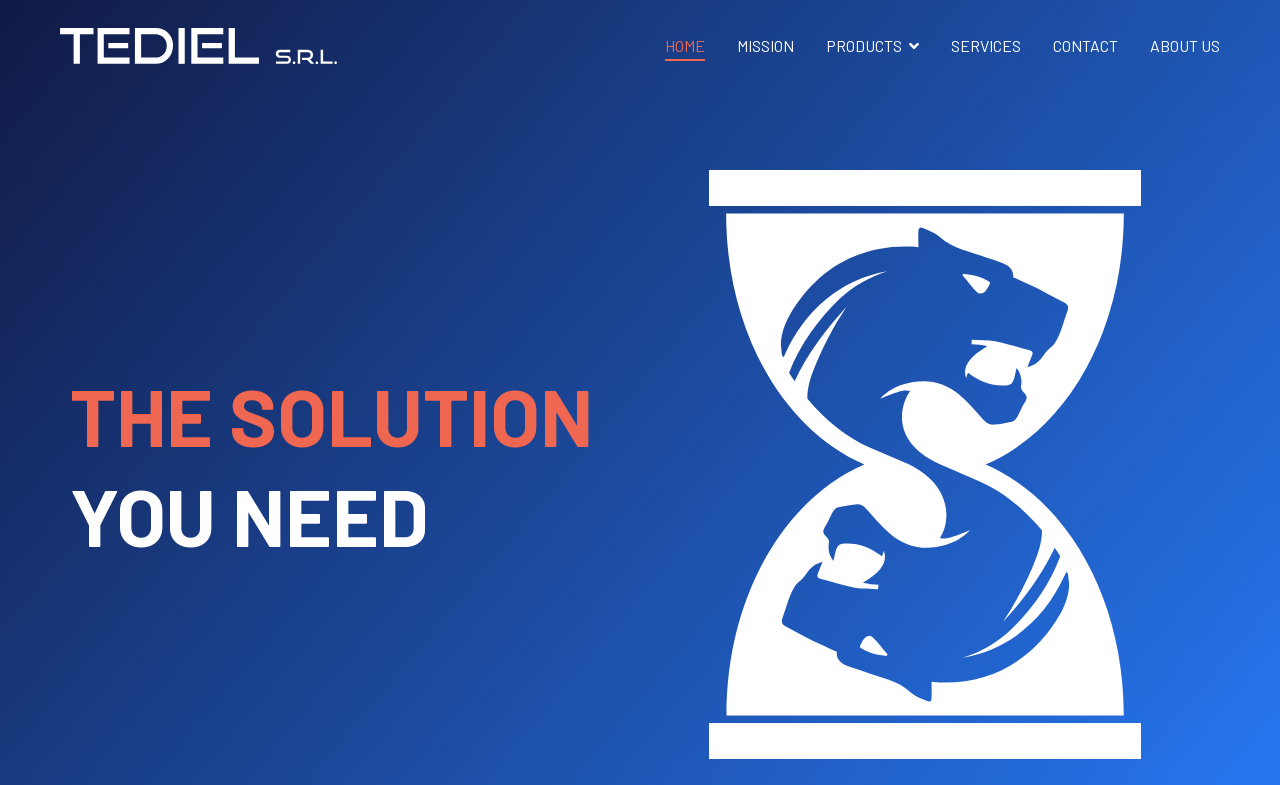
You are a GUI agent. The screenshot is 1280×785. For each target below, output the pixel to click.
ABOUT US (1185, 45)
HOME (685, 45)
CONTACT (1085, 45)
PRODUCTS (864, 45)
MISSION (765, 45)
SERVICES (986, 45)
